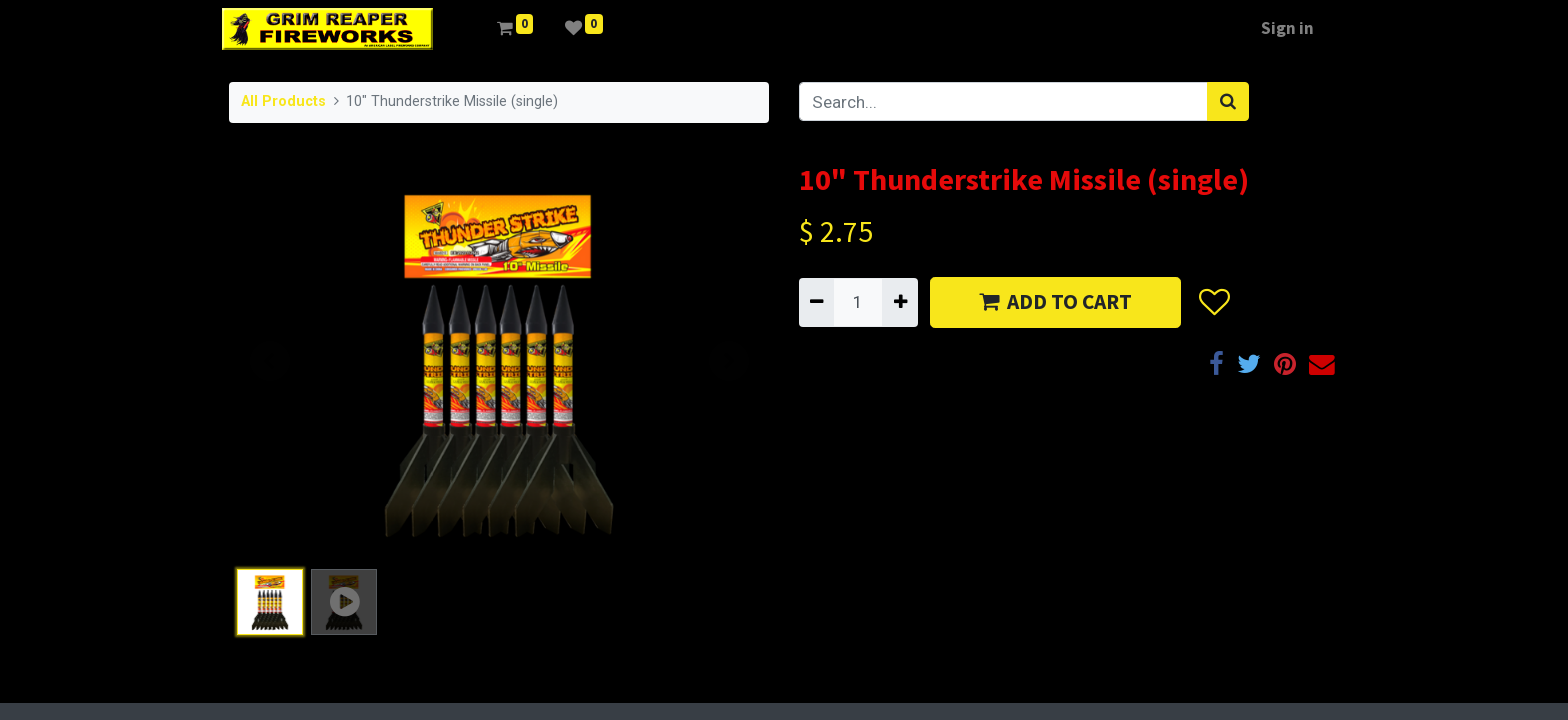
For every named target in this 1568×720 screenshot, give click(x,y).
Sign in (1280, 28)
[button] (1213, 303)
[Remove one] (816, 302)
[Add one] (899, 302)
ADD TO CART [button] (1055, 301)
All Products (283, 101)
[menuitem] (472, 29)
